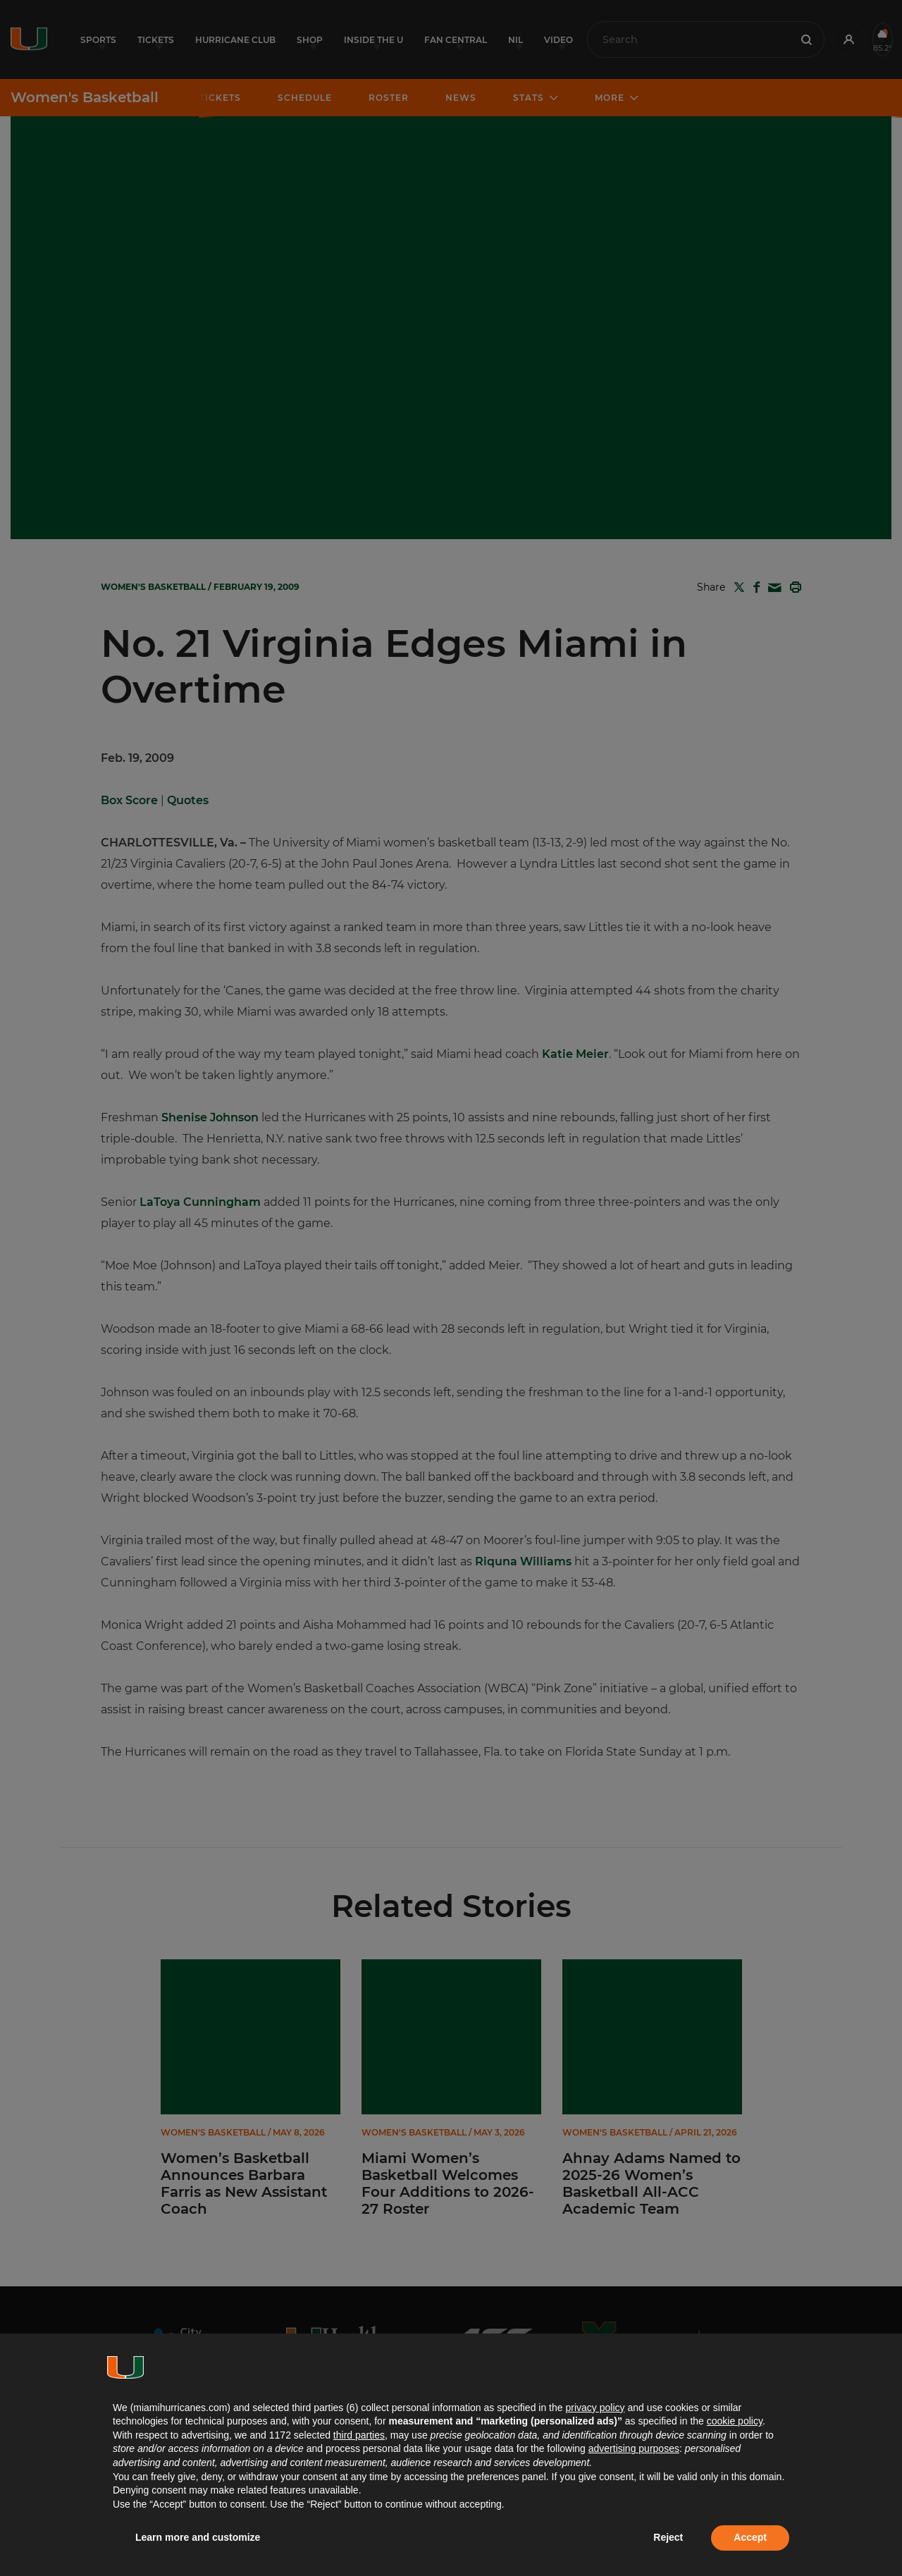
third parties (359, 2435)
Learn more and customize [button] (197, 2537)
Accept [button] (750, 2537)
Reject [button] (668, 2537)
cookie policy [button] (734, 2421)
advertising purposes (633, 2448)
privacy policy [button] (594, 2407)
